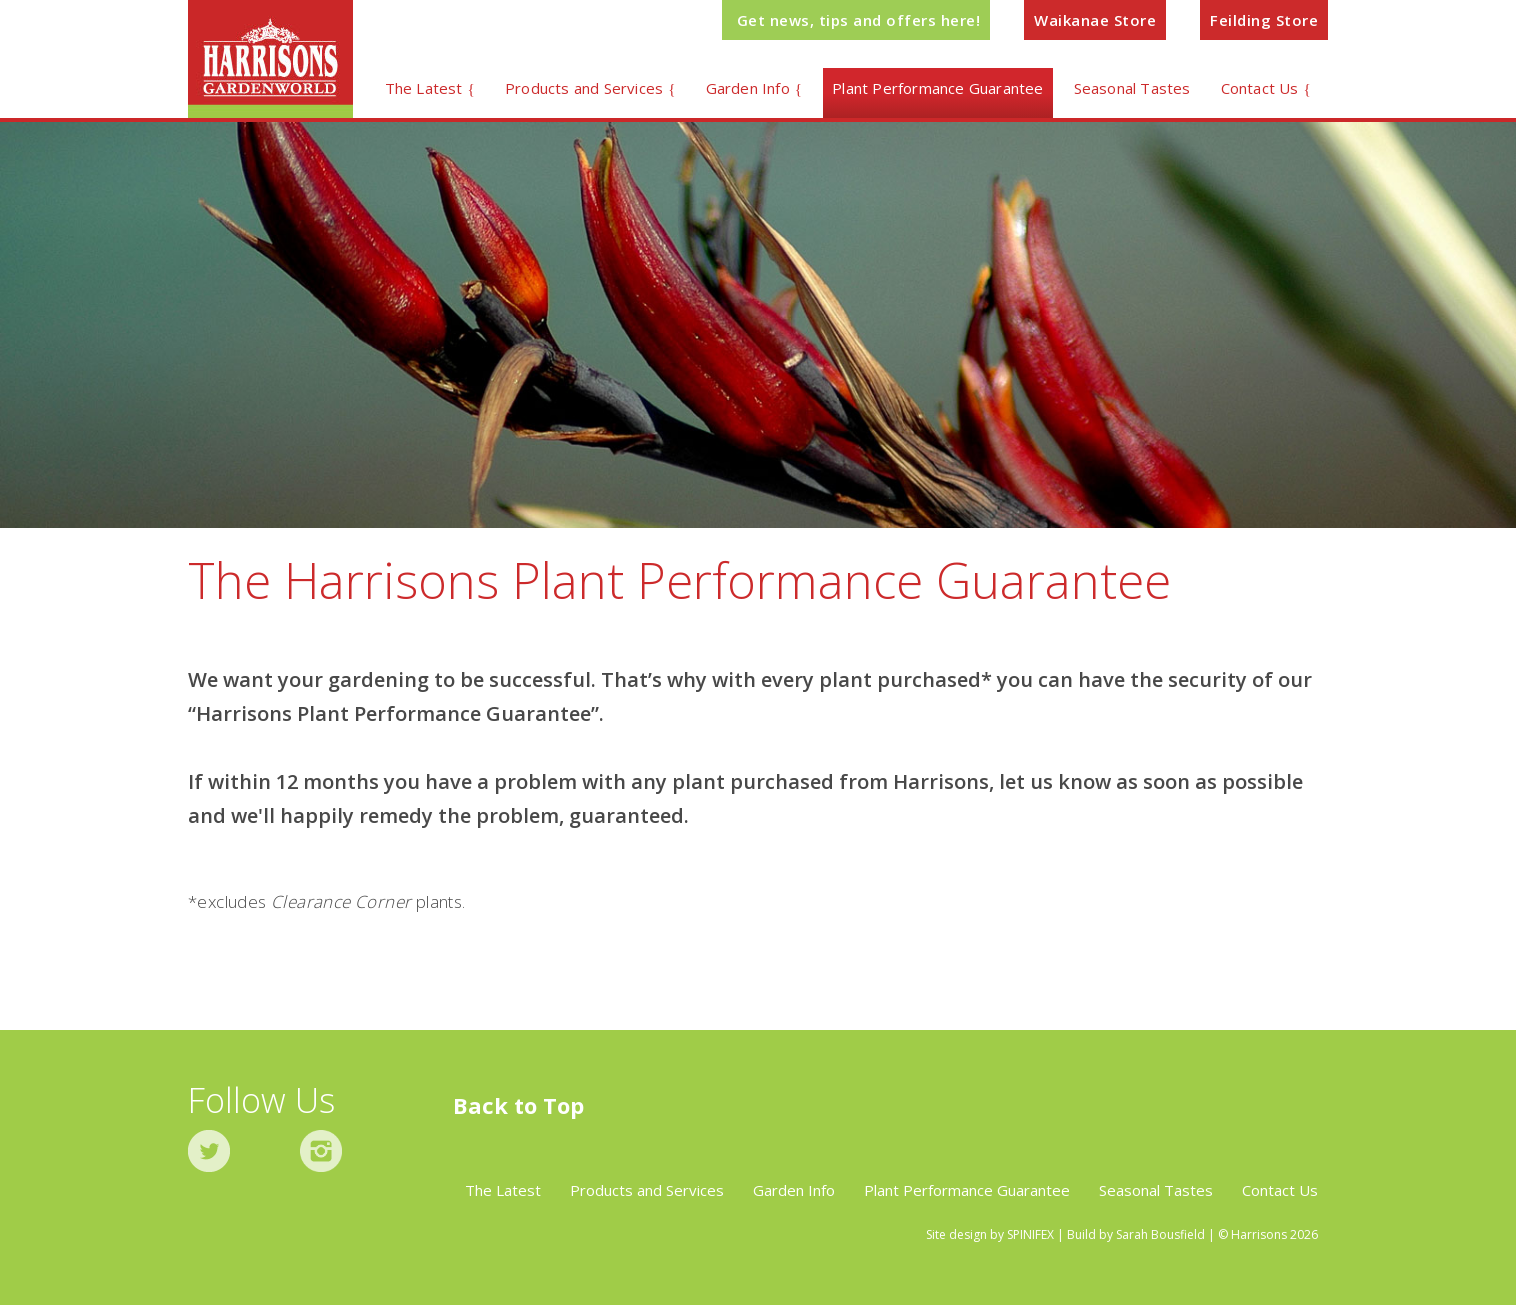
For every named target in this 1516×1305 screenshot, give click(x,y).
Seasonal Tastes (1132, 88)
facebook (265, 1151)
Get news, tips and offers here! (859, 20)
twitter (209, 1151)
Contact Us (1260, 88)
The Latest (424, 88)
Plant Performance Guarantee (937, 88)
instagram (321, 1151)
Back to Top (518, 1105)
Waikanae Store (1095, 20)
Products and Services (584, 88)
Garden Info (748, 88)
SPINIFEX (1030, 1234)
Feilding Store (1264, 20)
